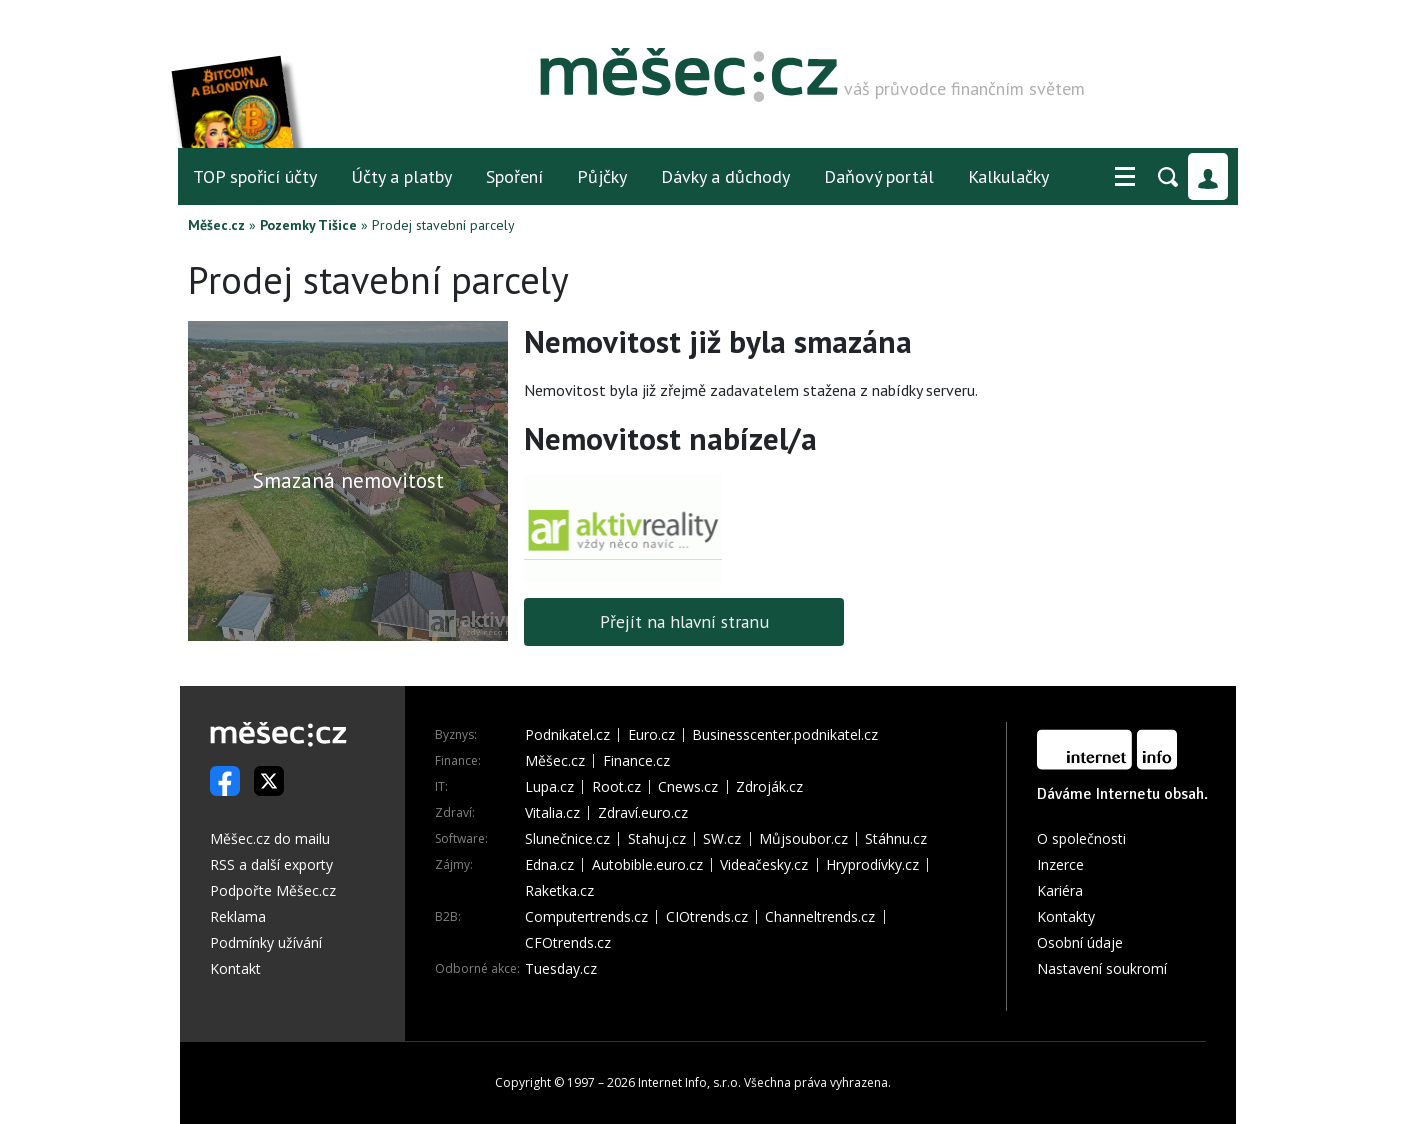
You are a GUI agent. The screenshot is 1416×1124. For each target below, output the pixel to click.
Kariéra (1060, 890)
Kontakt (235, 968)
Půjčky (602, 176)
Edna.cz (549, 865)
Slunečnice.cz (567, 839)
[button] (1125, 177)
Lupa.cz (549, 787)
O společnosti (1081, 838)
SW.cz (722, 839)
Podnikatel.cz (567, 735)
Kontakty (1066, 916)
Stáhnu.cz (896, 839)
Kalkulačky (1008, 176)
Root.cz (616, 787)
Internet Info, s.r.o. (689, 1082)
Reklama (238, 916)
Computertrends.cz (586, 917)
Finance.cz (636, 761)
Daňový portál (879, 176)
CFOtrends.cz (568, 943)
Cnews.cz (688, 787)
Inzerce (1060, 864)
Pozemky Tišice (308, 225)
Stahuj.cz (657, 839)
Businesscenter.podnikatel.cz (785, 735)
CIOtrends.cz (707, 917)
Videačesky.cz (764, 865)
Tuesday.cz (561, 969)
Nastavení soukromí (1102, 968)
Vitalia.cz (552, 813)
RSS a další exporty (271, 864)
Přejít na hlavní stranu (684, 621)
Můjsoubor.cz (803, 839)
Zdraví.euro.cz (643, 813)
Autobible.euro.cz (647, 865)
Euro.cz (651, 735)
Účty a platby (401, 176)
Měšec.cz (216, 225)
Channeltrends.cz (820, 917)
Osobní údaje (1080, 942)
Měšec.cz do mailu (270, 838)
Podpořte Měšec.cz (273, 890)
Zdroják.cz (769, 787)
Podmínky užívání (266, 942)
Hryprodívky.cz (872, 865)
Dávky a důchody (725, 176)
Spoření (514, 176)
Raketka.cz (559, 891)
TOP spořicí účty (255, 176)
